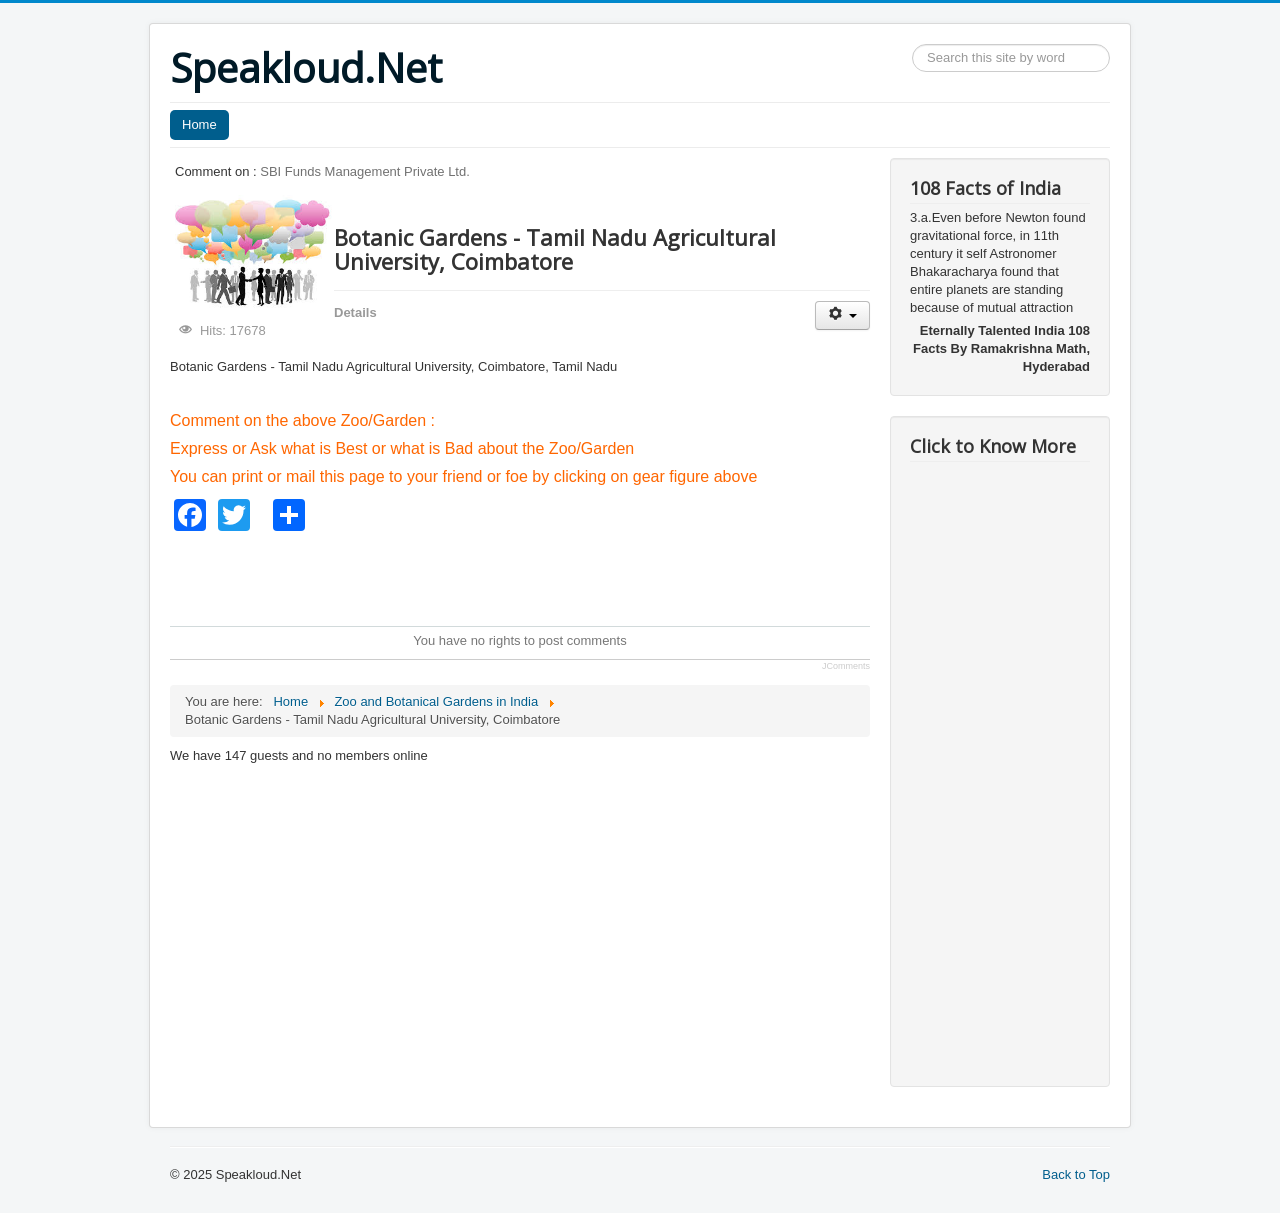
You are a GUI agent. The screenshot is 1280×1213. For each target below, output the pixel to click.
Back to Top (1076, 1174)
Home (199, 124)
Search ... (912, 44)
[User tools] (842, 315)
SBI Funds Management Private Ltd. (365, 171)
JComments (846, 666)
